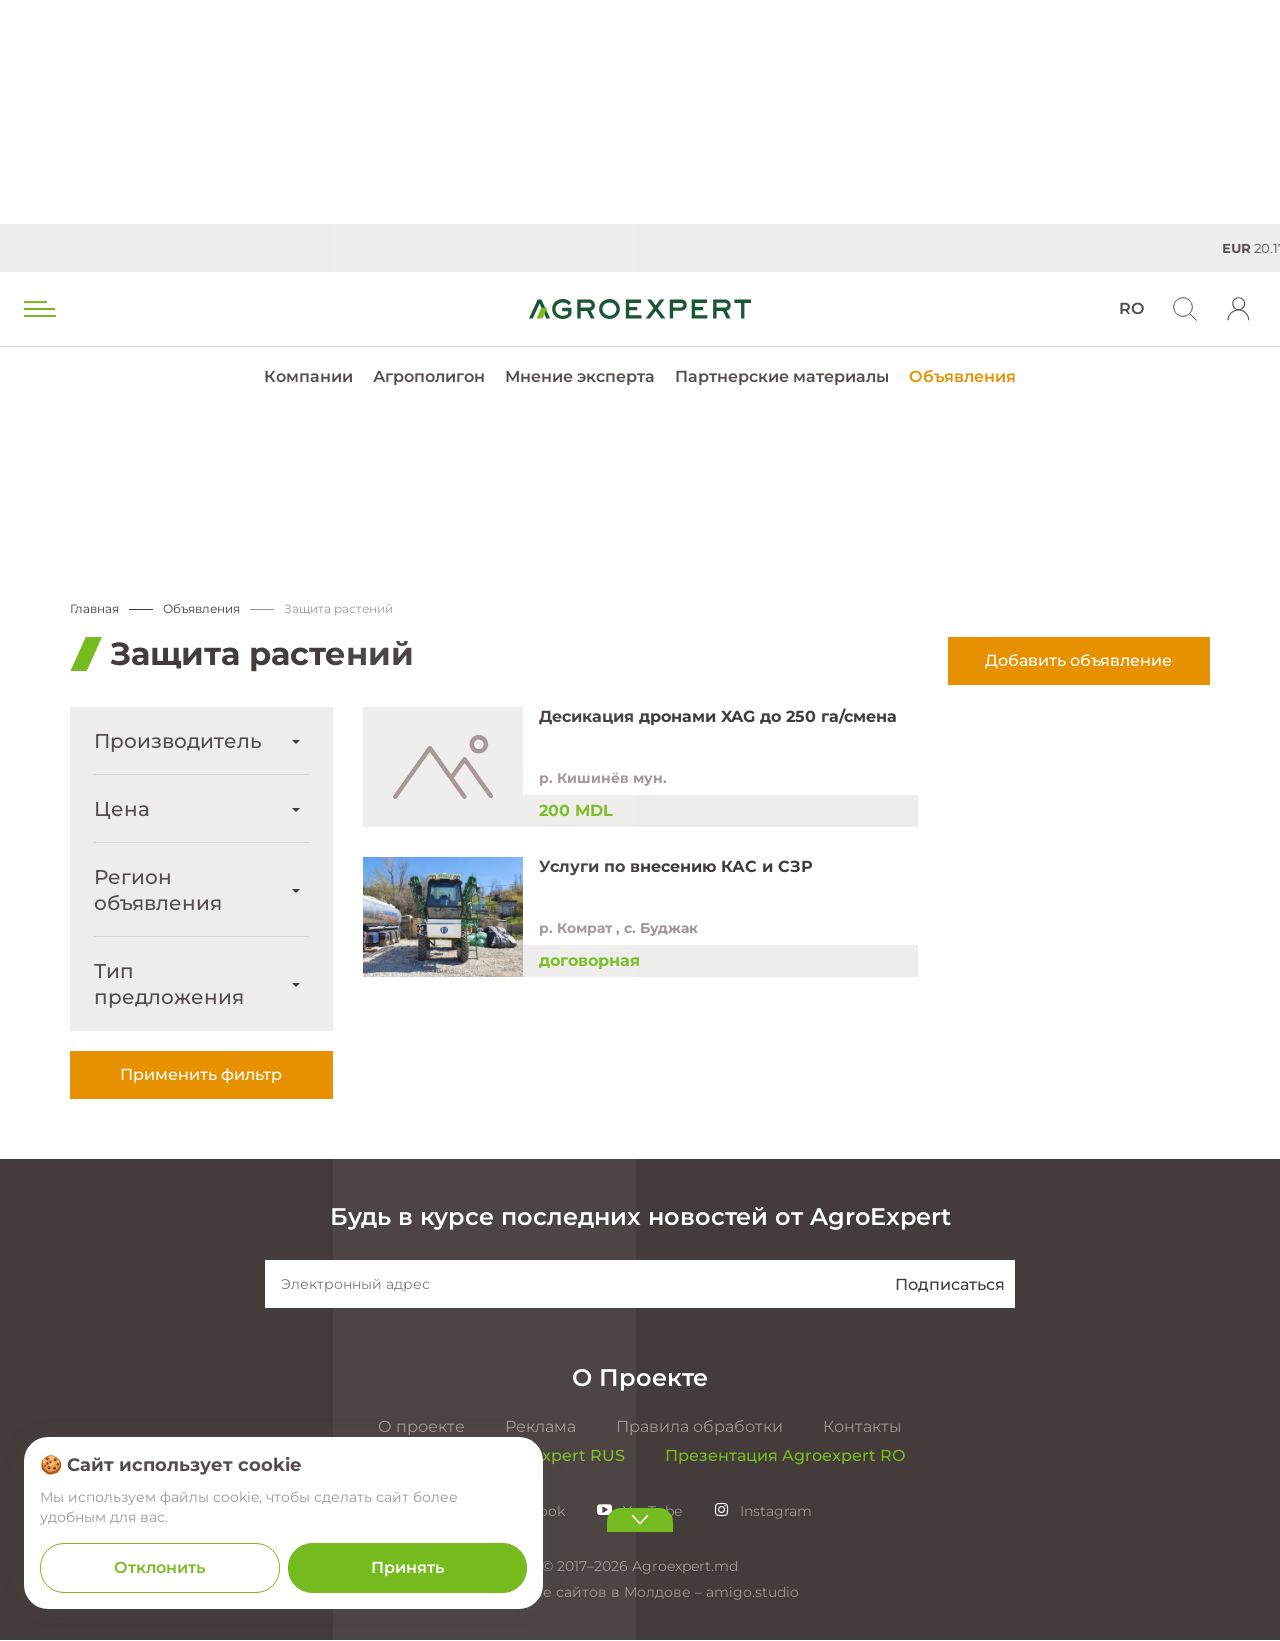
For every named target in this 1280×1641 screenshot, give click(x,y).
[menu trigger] (38, 309)
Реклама (540, 1427)
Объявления (962, 376)
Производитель (178, 742)
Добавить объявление (1078, 661)
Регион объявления (158, 891)
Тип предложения (169, 985)
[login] (1239, 309)
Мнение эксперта (580, 376)
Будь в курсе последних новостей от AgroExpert (640, 1217)
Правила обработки (699, 1427)
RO (1131, 308)
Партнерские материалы (782, 376)
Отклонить (159, 1567)
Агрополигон (429, 376)
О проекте (421, 1427)
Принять (407, 1567)
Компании (308, 376)
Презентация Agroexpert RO (785, 1456)
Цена (122, 810)
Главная (94, 609)
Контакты (862, 1427)
